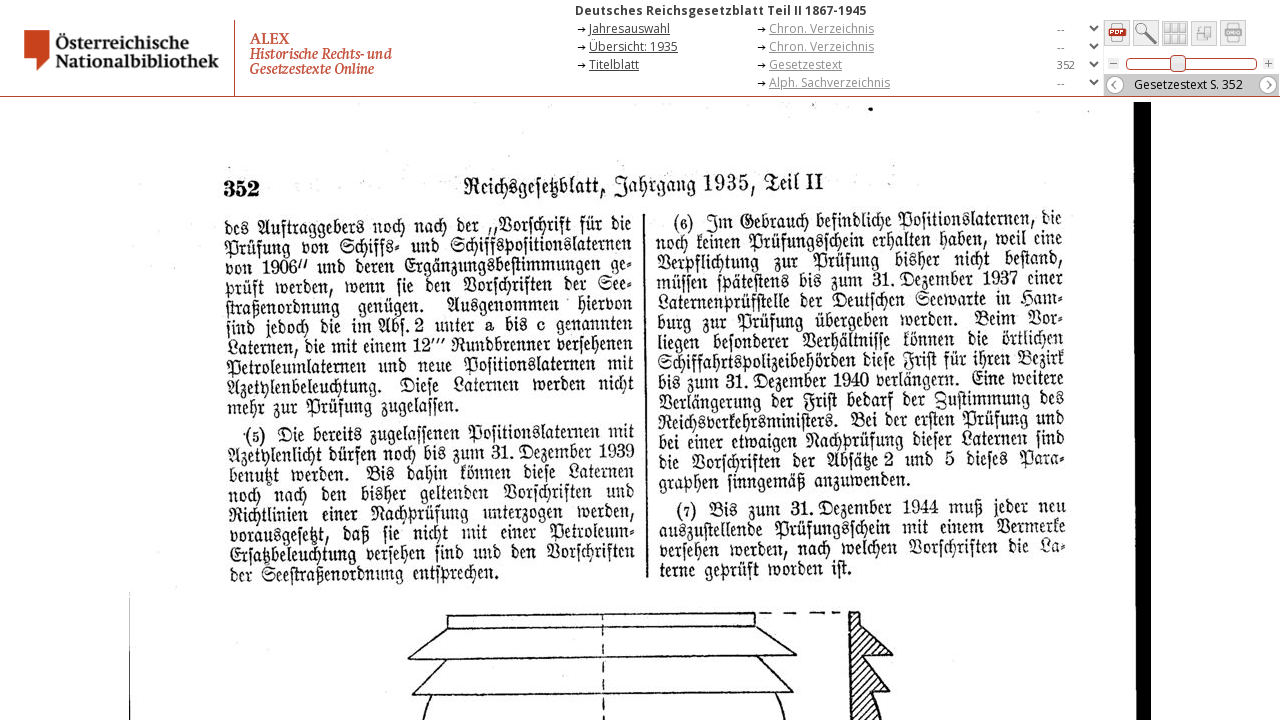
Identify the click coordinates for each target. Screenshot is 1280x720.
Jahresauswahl (629, 28)
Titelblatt (614, 64)
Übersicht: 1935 (633, 46)
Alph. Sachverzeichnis (829, 82)
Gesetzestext (805, 64)
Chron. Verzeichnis (821, 28)
